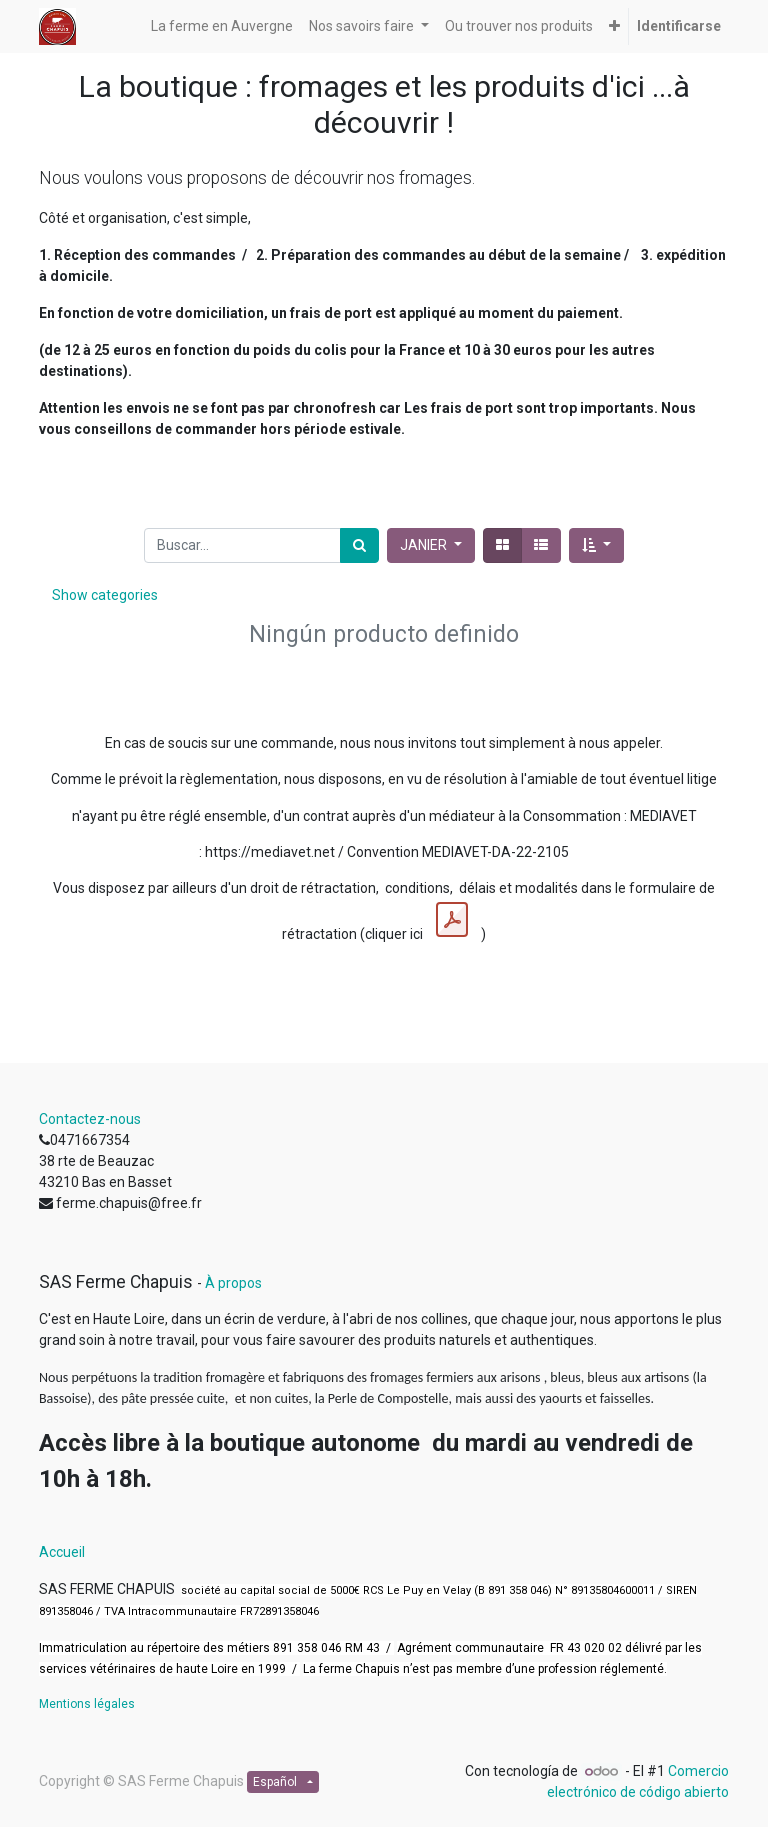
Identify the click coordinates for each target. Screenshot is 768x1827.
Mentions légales (87, 1704)
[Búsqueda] (359, 545)
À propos (233, 1283)
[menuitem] (222, 26)
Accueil (62, 1552)
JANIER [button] (425, 545)
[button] (614, 26)
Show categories (105, 595)
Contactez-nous (90, 1119)
